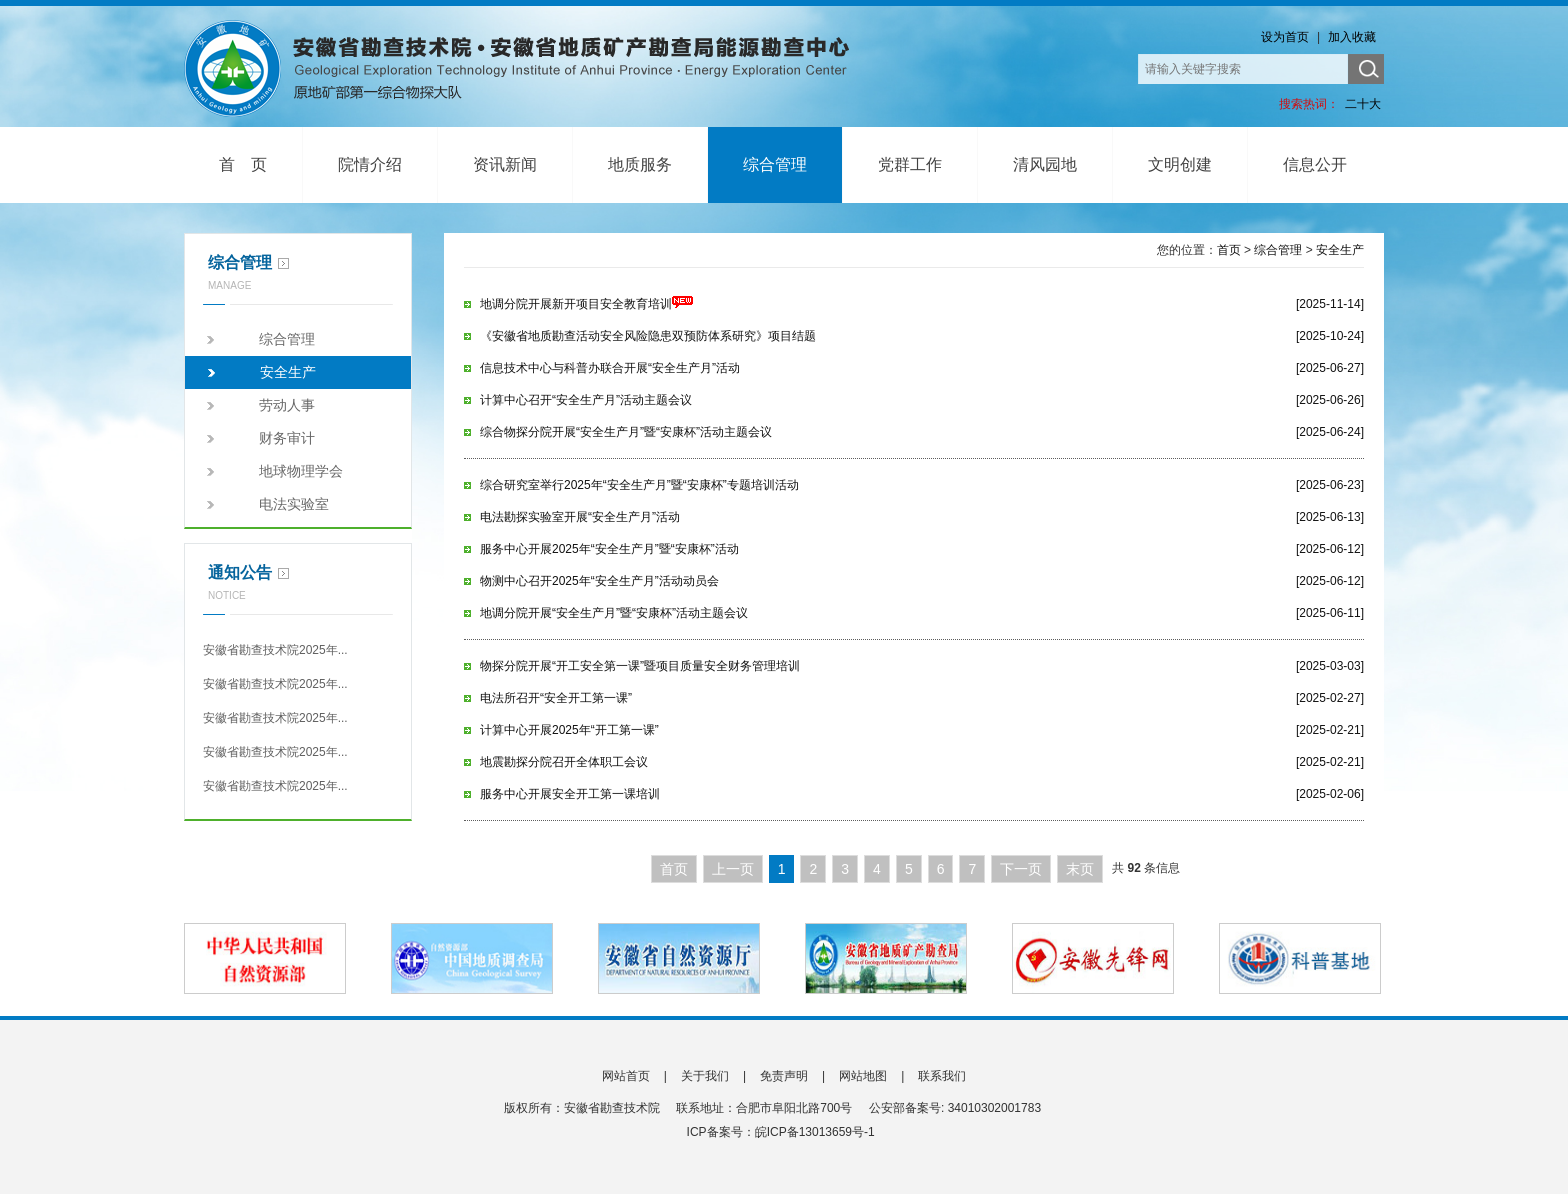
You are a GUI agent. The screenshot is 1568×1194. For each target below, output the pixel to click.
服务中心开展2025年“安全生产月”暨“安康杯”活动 (609, 549)
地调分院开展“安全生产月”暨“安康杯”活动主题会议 (614, 613)
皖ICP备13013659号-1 (815, 1132)
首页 (1229, 250)
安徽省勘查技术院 (529, 68)
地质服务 (640, 164)
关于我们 (705, 1076)
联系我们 (942, 1076)
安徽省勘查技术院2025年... (275, 650)
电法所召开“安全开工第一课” (556, 698)
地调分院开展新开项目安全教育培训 (586, 304)
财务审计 (287, 438)
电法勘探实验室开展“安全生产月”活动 (580, 517)
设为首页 (1285, 37)
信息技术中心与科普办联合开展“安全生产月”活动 (610, 368)
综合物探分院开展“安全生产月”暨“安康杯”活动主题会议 (626, 432)
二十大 (1363, 104)
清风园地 (1045, 164)
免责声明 (784, 1076)
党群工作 (910, 164)
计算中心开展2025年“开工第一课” (569, 730)
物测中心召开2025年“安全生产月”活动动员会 (599, 581)
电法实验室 (294, 504)
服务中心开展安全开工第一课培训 (570, 794)
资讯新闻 (505, 164)
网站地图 (863, 1076)
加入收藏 (1352, 37)
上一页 (733, 869)
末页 (1080, 869)
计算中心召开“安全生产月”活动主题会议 (586, 400)
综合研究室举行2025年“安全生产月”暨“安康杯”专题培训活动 (639, 485)
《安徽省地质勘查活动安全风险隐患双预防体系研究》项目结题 (648, 336)
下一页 (1021, 869)
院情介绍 (370, 164)
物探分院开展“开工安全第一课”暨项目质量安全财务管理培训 (640, 666)
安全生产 (288, 372)
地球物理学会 (301, 471)
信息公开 (1315, 164)
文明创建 (1180, 164)
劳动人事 (287, 405)
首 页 (243, 164)
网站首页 (626, 1076)
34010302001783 (994, 1108)
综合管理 (775, 164)
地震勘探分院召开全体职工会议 (564, 762)
